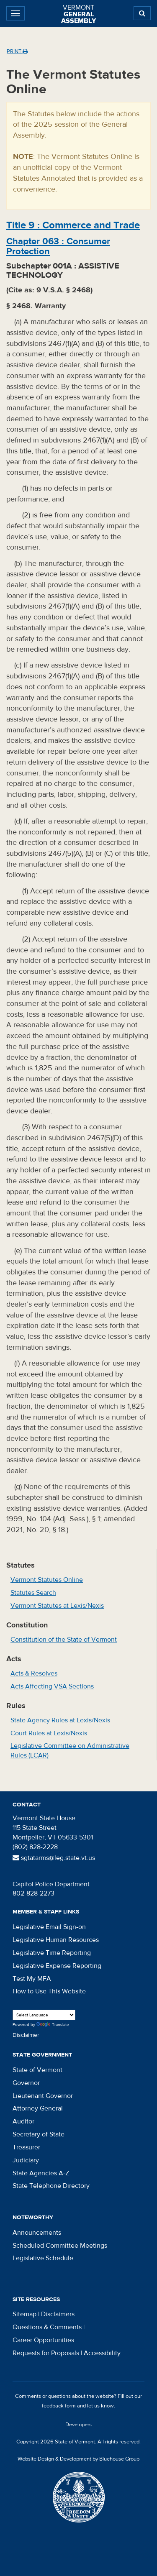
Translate (52, 2025)
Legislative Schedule (43, 2258)
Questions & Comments (47, 2327)
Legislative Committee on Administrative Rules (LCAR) (69, 1751)
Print (17, 51)
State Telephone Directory (51, 2186)
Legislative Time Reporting (52, 1953)
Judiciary (26, 2160)
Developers (78, 2424)
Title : (73, 225)
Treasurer (26, 2147)
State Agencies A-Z (41, 2173)
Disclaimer (26, 2035)
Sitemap (24, 2314)
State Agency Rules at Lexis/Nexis (60, 1720)
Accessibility (102, 2353)
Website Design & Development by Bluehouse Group (78, 2459)
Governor (26, 2083)
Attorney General (38, 2108)
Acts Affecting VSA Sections (52, 1686)
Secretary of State (38, 2134)
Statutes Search (33, 1593)
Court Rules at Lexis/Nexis (48, 1733)
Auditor (23, 2121)
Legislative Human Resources (56, 1940)
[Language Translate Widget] (44, 2015)
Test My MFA (32, 1979)
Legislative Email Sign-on (49, 1927)
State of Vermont (37, 2070)
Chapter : (58, 246)
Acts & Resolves (33, 1673)
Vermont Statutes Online (46, 1580)
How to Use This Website (49, 1991)
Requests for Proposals (46, 2353)
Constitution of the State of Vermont (63, 1639)
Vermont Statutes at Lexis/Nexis (57, 1605)
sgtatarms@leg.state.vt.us (54, 1858)
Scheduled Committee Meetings (60, 2245)
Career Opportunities (43, 2340)
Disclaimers (58, 2314)
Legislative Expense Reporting (57, 1966)
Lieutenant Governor (43, 2096)
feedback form (59, 2405)
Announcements (37, 2232)
